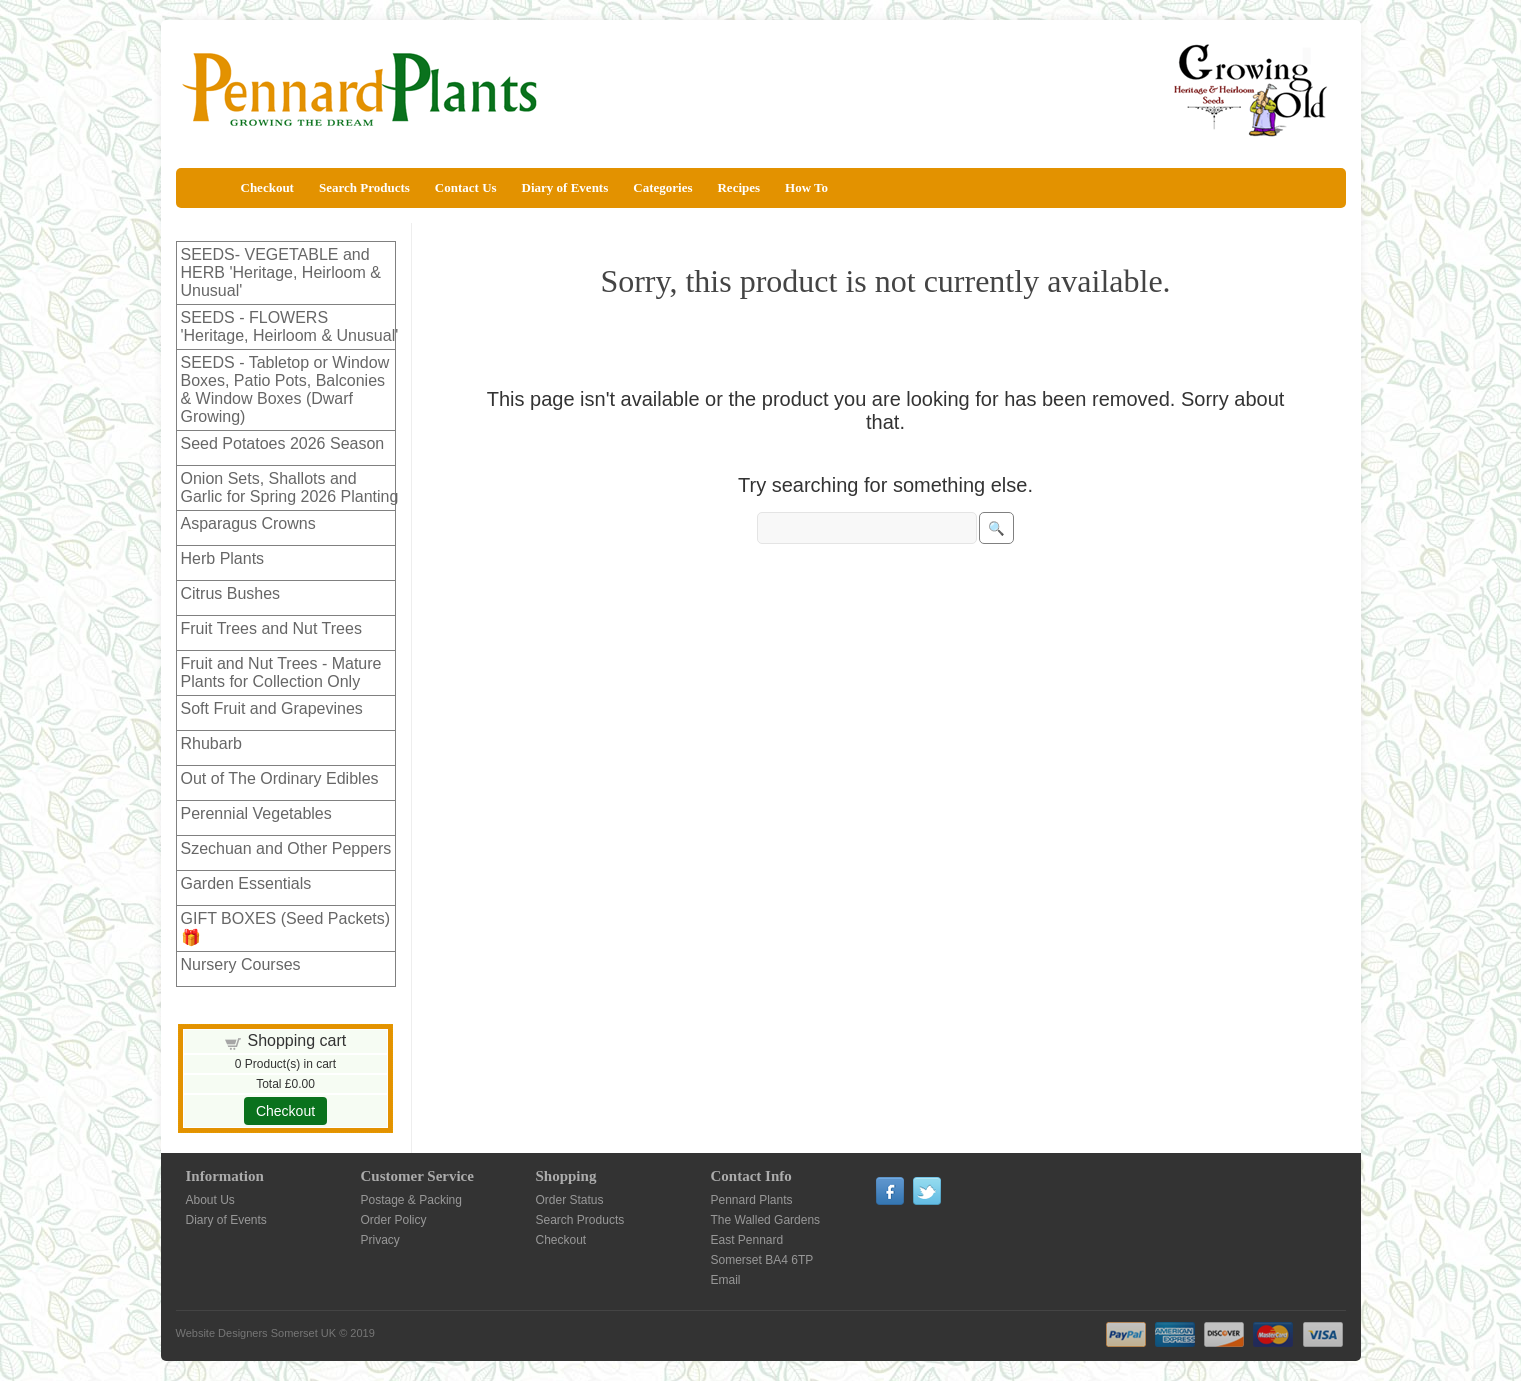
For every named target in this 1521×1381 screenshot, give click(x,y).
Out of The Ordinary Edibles (280, 778)
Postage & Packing (411, 1200)
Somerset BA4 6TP (762, 1260)
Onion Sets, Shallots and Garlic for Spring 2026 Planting (290, 487)
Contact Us (466, 187)
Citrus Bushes (231, 593)
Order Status (570, 1200)
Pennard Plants (752, 1200)
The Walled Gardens (766, 1220)
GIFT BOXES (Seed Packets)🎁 (286, 928)
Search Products (364, 187)
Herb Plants (223, 558)
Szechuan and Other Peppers (286, 848)
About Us (210, 1200)
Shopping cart (296, 1040)
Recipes (738, 187)
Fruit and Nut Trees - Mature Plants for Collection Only (281, 672)
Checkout (267, 187)
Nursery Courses (241, 964)
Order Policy (394, 1220)
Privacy (380, 1240)
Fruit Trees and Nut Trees (271, 628)
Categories (662, 187)
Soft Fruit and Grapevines (272, 708)
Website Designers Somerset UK (256, 1333)
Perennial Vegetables (256, 813)
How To (806, 187)
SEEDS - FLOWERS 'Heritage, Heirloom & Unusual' (290, 326)
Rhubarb (211, 743)
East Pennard (747, 1240)
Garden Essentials (246, 883)
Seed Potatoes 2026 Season (283, 443)
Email (726, 1280)
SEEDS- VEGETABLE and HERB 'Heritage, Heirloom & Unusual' (281, 272)
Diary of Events (565, 187)
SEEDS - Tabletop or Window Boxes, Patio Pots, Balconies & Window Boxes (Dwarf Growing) (285, 389)
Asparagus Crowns (248, 523)
